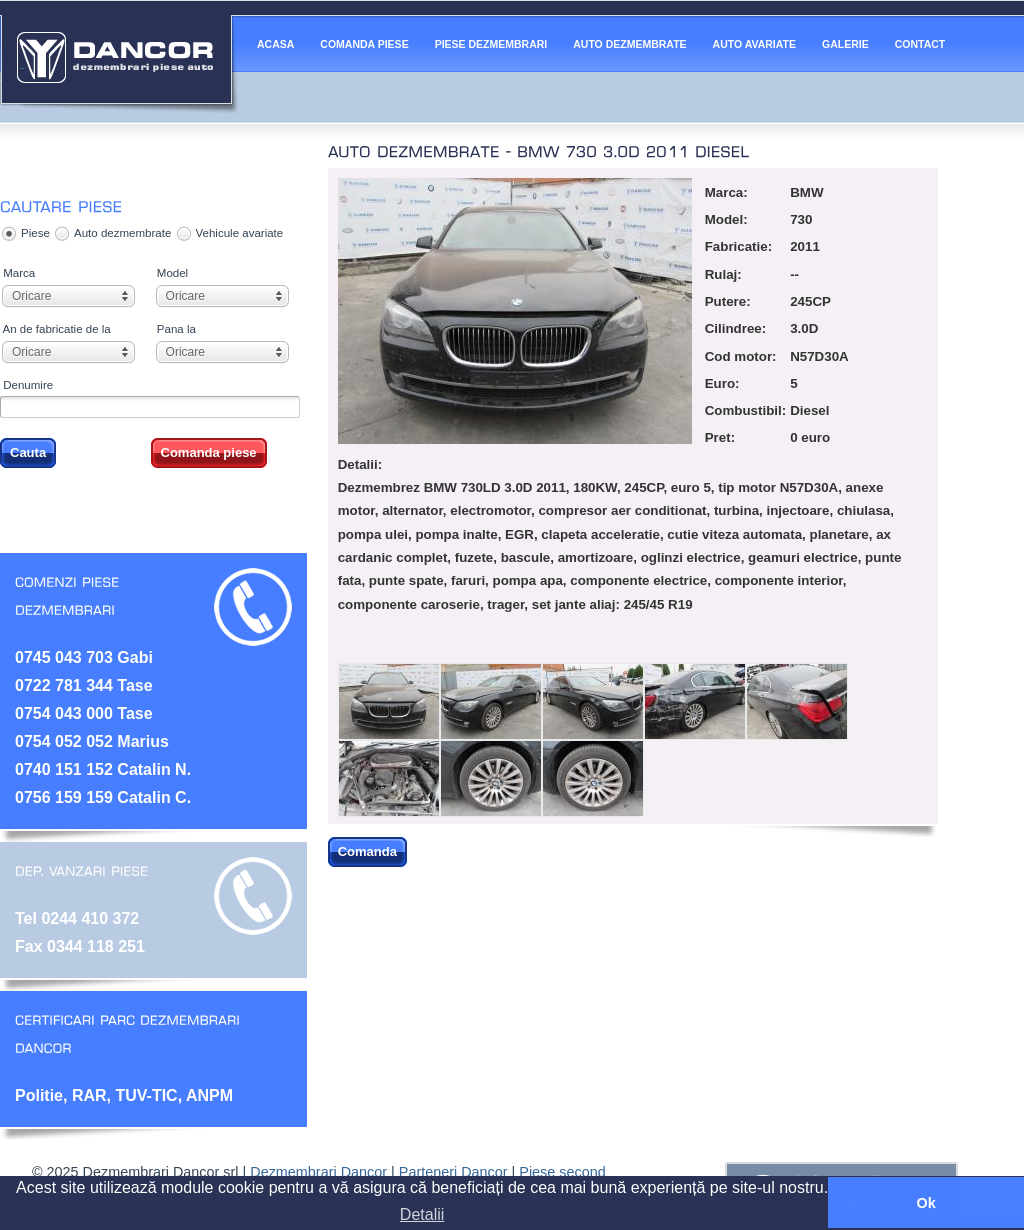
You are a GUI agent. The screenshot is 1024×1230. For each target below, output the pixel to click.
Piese (35, 233)
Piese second (562, 1172)
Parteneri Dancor (453, 1172)
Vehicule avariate (240, 233)
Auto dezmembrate (122, 233)
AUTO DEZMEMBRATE (629, 44)
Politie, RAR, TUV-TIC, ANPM (124, 1095)
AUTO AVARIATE (754, 44)
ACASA (275, 44)
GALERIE (845, 44)
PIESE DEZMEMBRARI (491, 44)
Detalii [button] (422, 1214)
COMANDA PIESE (364, 44)
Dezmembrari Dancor (318, 1172)
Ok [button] (925, 1203)
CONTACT (920, 44)
